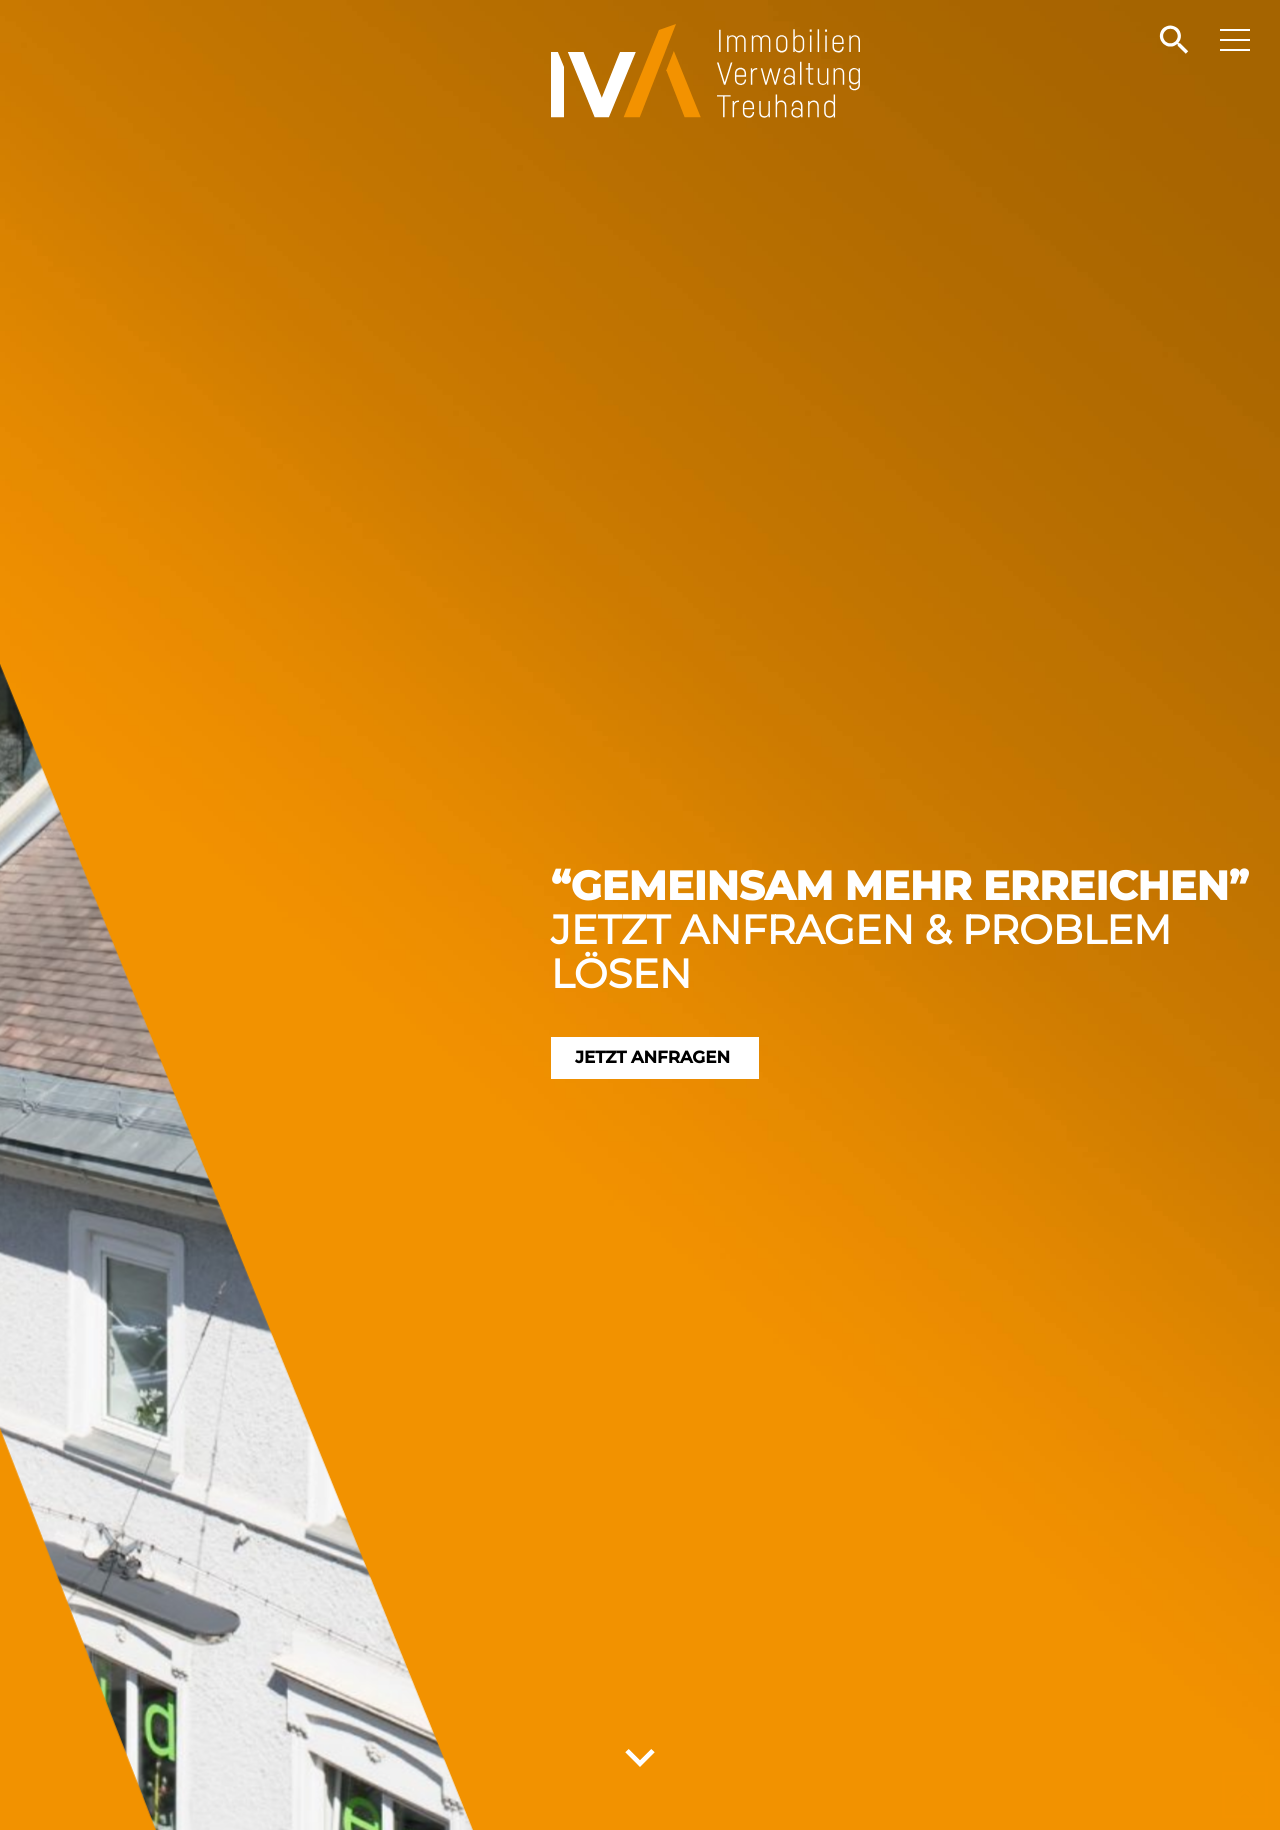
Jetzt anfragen (670, 1058)
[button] (1172, 40)
